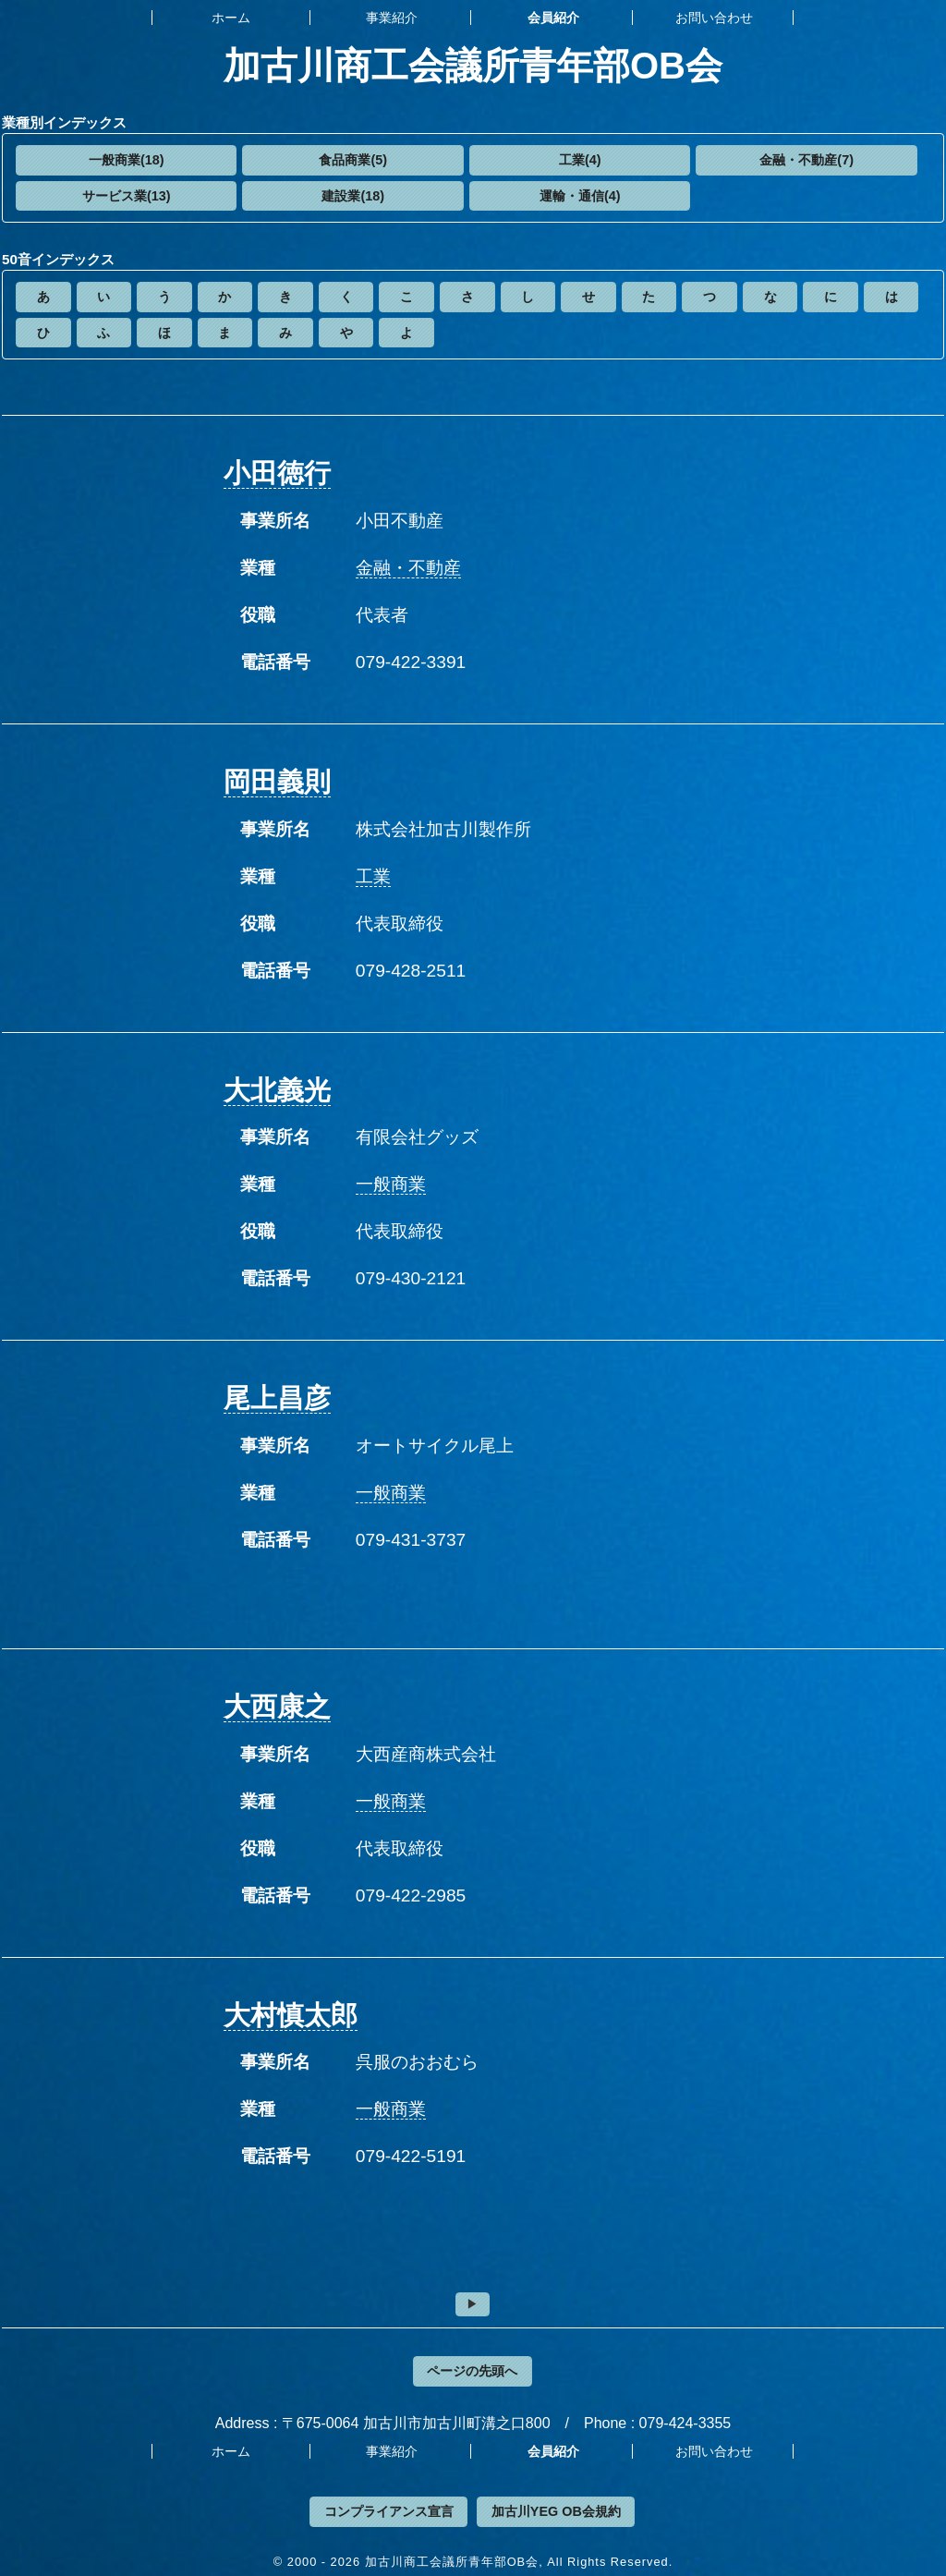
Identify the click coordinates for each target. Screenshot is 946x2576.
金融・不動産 (408, 567)
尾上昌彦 (277, 1398)
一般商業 (391, 1184)
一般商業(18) (126, 159)
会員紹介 (553, 17)
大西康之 (277, 1706)
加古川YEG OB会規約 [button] (556, 2511)
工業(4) (580, 159)
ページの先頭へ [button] (472, 2370)
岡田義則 (277, 781)
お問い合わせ (714, 17)
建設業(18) (352, 195)
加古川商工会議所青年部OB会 (473, 65)
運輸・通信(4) (580, 195)
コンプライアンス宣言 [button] (389, 2511)
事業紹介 (392, 17)
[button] (126, 160)
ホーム (231, 17)
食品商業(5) (353, 159)
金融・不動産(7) (806, 159)
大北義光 (277, 1090)
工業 (373, 876)
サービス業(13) (126, 195)
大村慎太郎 (291, 2015)
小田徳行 (277, 473)
